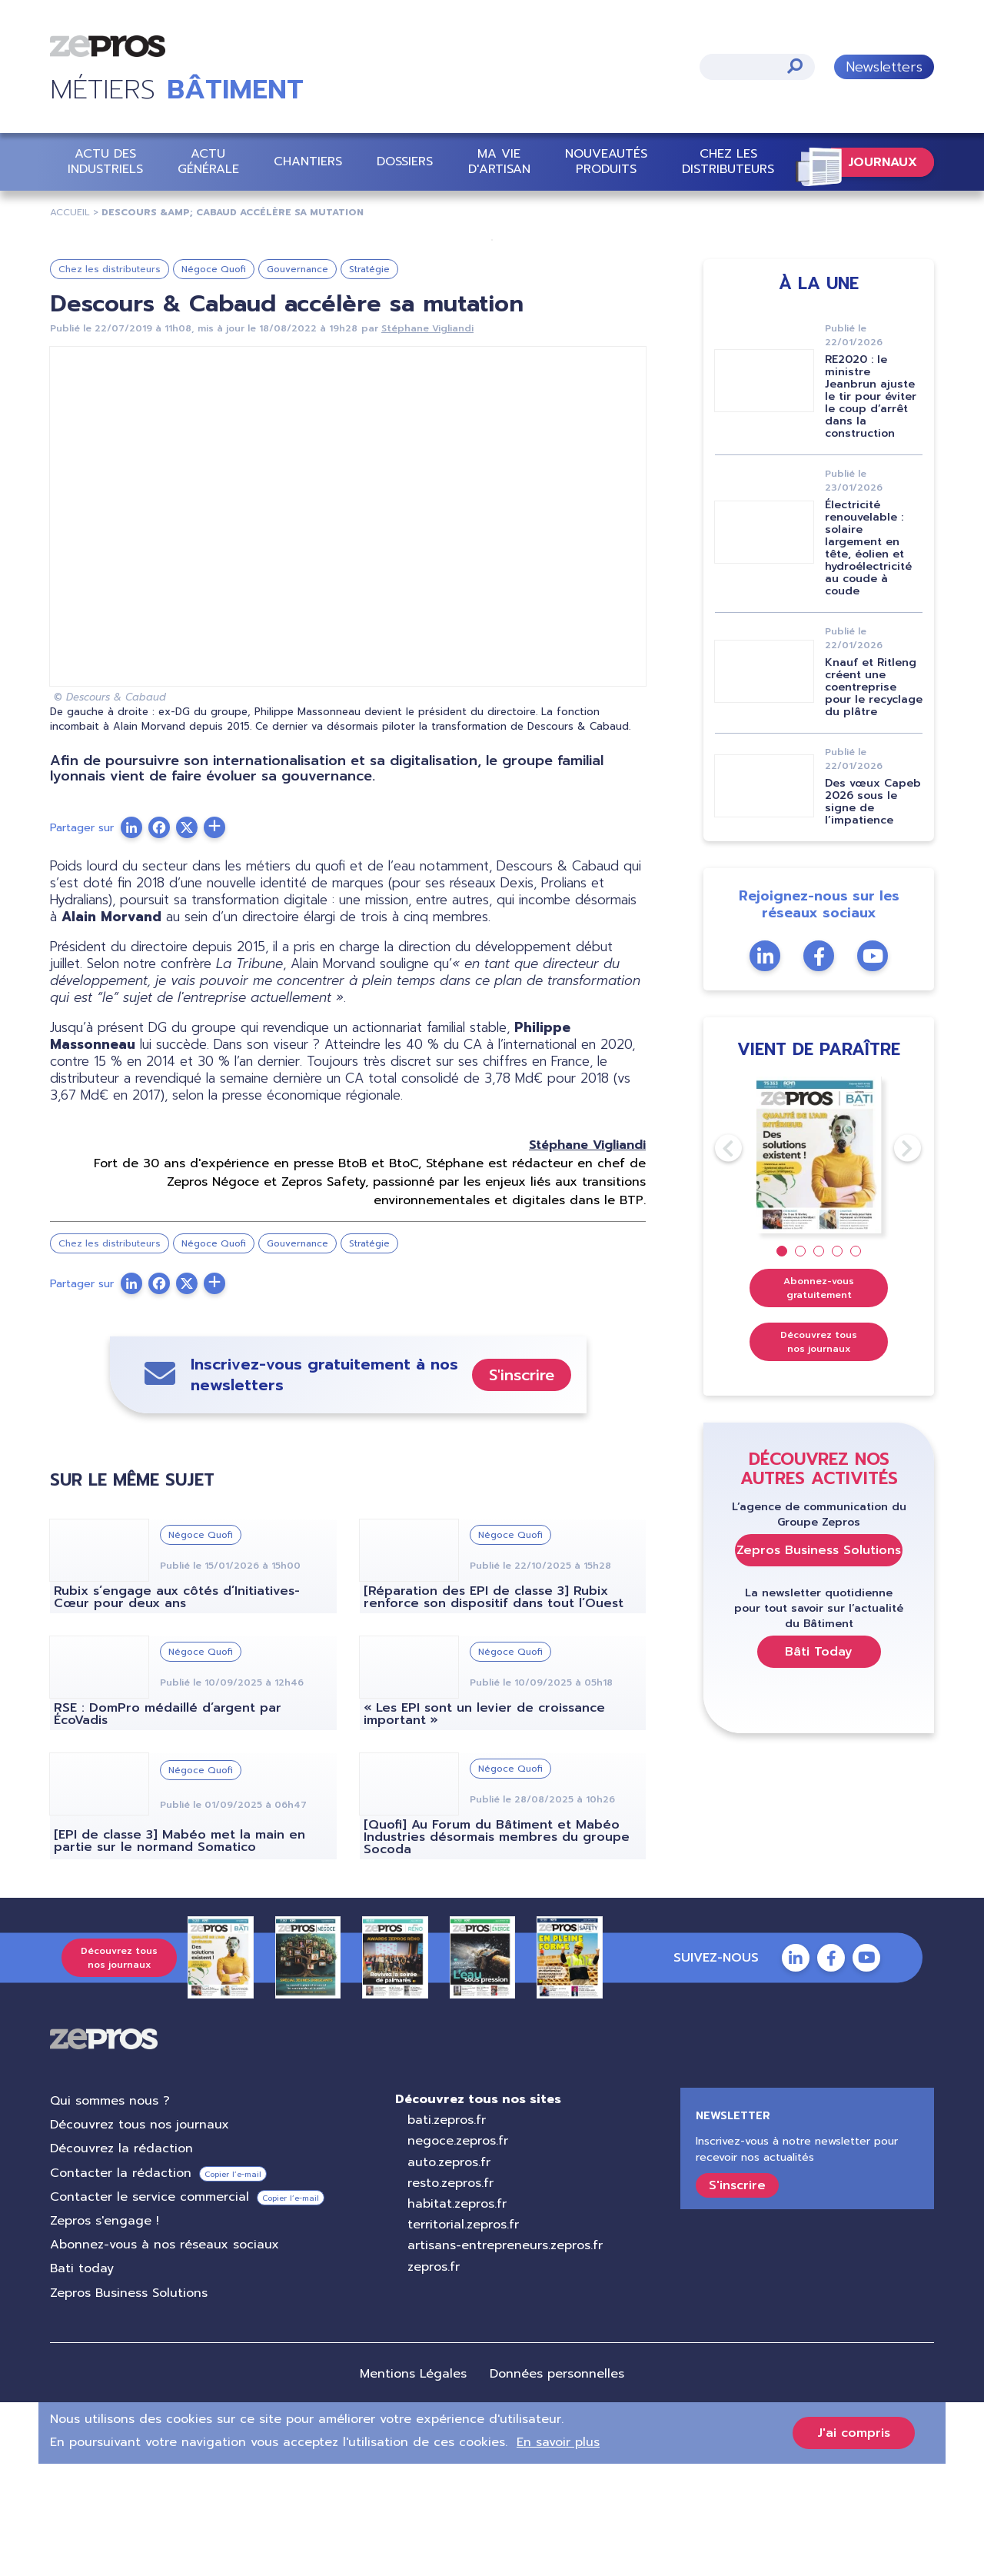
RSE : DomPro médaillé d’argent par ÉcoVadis (167, 1826)
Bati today (82, 2380)
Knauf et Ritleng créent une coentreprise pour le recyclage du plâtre (873, 799)
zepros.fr (433, 2379)
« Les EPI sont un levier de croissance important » (484, 1826)
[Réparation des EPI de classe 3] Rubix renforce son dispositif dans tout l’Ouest (493, 1709)
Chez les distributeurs (728, 161)
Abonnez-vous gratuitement (818, 1400)
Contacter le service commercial (149, 2309)
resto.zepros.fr (450, 2295)
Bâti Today (819, 1764)
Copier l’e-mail (232, 2286)
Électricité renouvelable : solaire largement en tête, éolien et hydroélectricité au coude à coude (868, 660)
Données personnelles (557, 2486)
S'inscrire (521, 1487)
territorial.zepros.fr (463, 2337)
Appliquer (795, 66)
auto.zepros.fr (448, 2274)
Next (894, 1260)
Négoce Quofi (213, 381)
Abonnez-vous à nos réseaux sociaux (164, 2357)
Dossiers (405, 161)
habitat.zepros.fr (457, 2316)
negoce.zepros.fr (457, 2253)
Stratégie (369, 381)
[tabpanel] (819, 1267)
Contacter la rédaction (120, 2285)
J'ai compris (853, 2545)
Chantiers (308, 161)
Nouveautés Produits (606, 161)
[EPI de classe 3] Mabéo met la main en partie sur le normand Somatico (179, 1953)
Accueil (70, 212)
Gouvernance (297, 381)
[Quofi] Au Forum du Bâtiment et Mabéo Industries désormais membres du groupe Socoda (497, 1949)
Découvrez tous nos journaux (818, 1454)
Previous (715, 1260)
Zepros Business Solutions (818, 1662)
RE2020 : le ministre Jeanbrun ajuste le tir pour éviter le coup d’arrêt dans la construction (870, 509)
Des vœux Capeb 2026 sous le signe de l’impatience (873, 913)
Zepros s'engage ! (104, 2333)
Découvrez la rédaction (121, 2261)
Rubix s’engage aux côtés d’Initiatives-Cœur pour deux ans (177, 1709)
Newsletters (884, 67)
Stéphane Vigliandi (427, 441)
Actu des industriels (105, 161)
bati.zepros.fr (446, 2232)
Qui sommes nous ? (110, 2213)
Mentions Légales (413, 2486)
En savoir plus (558, 2554)
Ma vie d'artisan (499, 161)
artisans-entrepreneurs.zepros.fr (505, 2357)
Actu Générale (208, 161)
